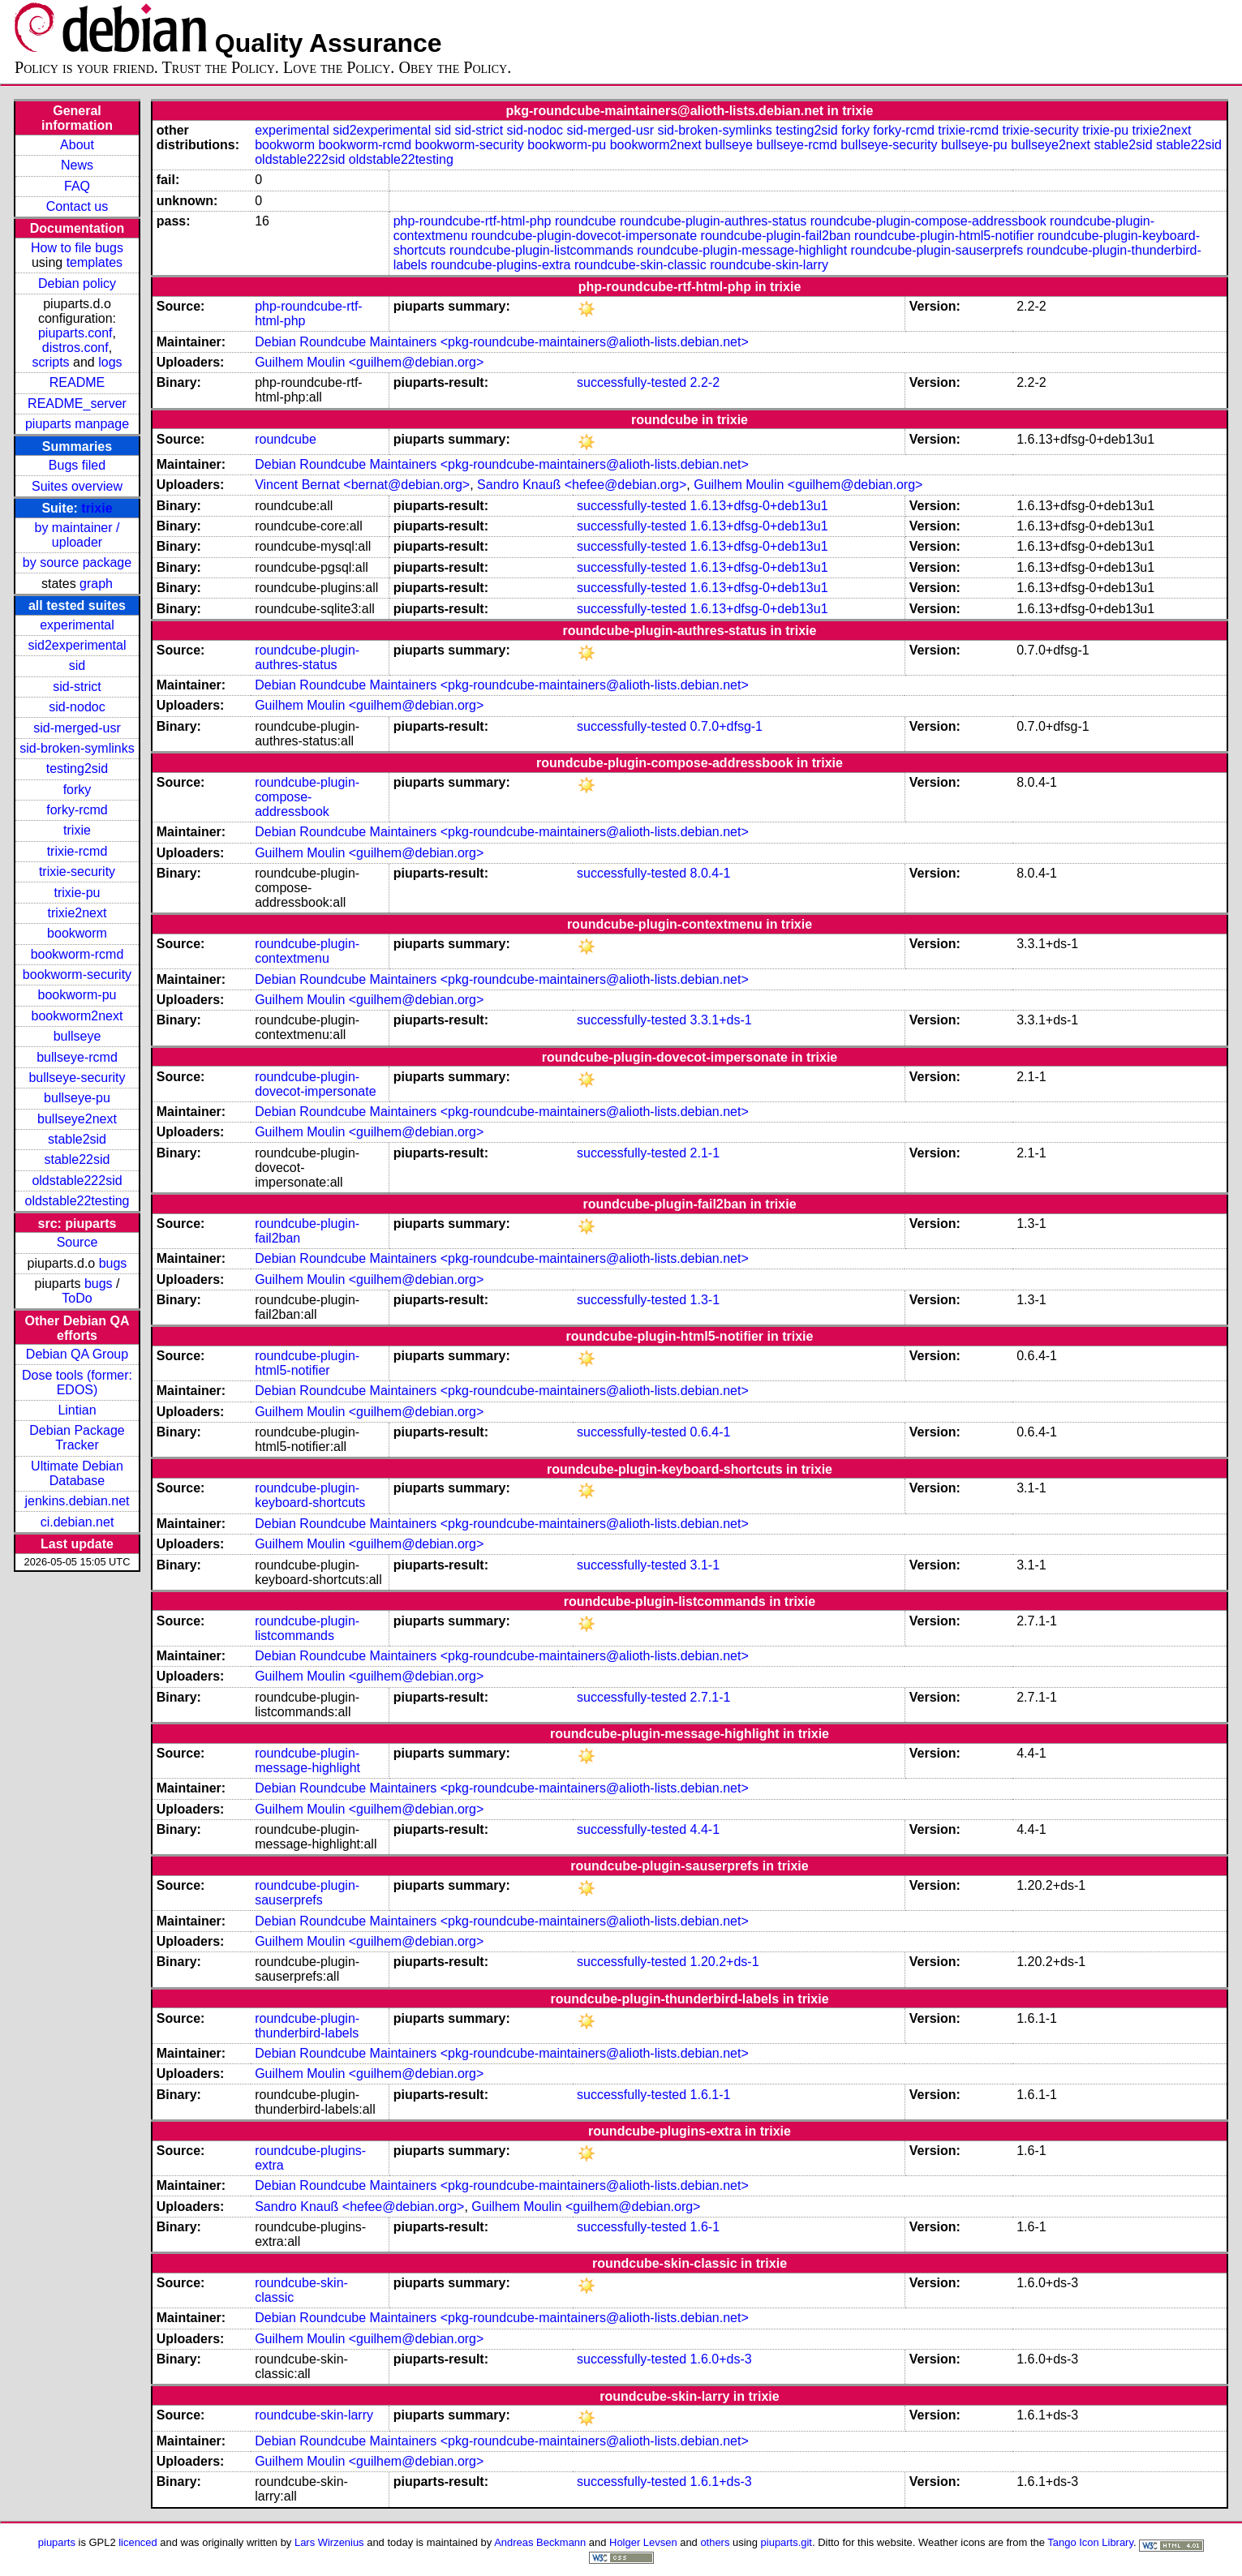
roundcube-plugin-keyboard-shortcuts (310, 1495)
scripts (50, 362)
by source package (77, 562)
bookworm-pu (77, 995)
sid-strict (77, 686)
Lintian (77, 1410)
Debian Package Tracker (76, 1437)
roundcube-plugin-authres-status (713, 221)
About (77, 145)
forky (77, 789)
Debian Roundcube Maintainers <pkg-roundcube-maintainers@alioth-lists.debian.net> (502, 342)
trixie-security (77, 871)
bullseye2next (77, 1119)
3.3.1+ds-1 (721, 1020)
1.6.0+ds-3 (721, 2359)
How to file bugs (77, 248)
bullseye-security (76, 1077)
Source (77, 1242)
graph (96, 583)
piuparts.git (786, 2542)
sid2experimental (77, 645)
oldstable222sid (77, 1180)
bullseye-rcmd (77, 1057)
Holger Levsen (643, 2542)
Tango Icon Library (1090, 2542)
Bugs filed (77, 465)
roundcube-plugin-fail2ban (776, 236)
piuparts (56, 2542)
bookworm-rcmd (77, 954)
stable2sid (77, 1139)
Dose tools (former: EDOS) (77, 1382)
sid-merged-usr (77, 728)
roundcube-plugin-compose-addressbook (928, 221)
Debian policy (77, 283)
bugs (113, 1263)
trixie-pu (77, 892)
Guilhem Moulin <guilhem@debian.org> (369, 362)
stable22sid (77, 1159)
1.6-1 (705, 2227)
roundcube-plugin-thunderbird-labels (307, 2025)
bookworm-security (77, 974)
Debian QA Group (77, 1354)
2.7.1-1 (710, 1697)
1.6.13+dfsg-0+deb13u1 (759, 506)
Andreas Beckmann (540, 2542)
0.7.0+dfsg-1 (726, 726)
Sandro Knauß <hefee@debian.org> (581, 485)
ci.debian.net (77, 1522)
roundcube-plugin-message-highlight (742, 250)
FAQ (77, 186)
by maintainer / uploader (77, 535)
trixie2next (77, 913)
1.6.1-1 (710, 2095)
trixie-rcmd (77, 851)
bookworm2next (77, 1016)
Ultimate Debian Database (77, 1473)
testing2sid (77, 768)
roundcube (586, 221)
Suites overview (77, 486)
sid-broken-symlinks (76, 748)
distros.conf (75, 347)
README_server (77, 403)
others (714, 2542)
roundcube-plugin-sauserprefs (937, 250)
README (77, 382)
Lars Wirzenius (329, 2542)
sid (77, 665)
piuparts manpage (77, 424)
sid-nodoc (77, 707)
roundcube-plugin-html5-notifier (944, 236)
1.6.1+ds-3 (721, 2481)
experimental (77, 625)
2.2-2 (705, 382)
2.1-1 (705, 1153)
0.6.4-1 (710, 1432)
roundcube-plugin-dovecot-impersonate (584, 236)
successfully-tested (631, 382)
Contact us (77, 206)
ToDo (77, 1298)
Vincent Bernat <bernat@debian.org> (362, 485)
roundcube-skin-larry (769, 265)
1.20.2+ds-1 (724, 1961)
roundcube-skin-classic (640, 265)
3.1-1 (705, 1565)
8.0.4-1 (710, 873)
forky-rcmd (77, 810)
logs (110, 362)
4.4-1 (705, 1829)
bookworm (77, 933)
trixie (96, 508)
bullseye (77, 1036)
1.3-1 (705, 1300)
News (77, 165)
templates (94, 262)
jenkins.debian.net (77, 1501)
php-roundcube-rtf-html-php (472, 221)
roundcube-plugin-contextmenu (307, 951)
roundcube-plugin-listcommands (541, 250)
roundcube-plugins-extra (501, 265)
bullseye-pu (77, 1098)
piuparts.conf (75, 333)
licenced (137, 2542)
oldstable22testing (77, 1201)
